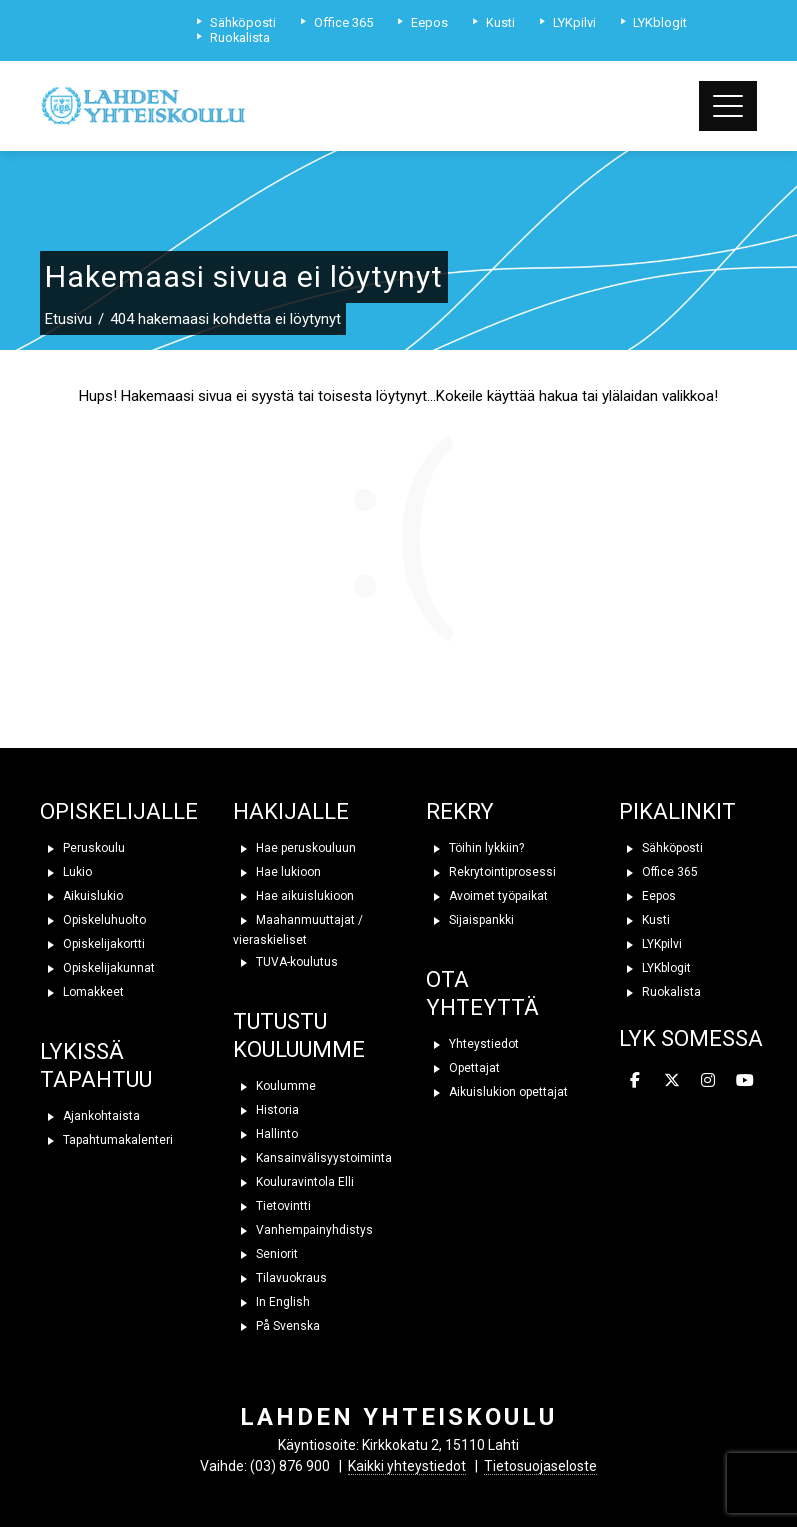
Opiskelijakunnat (97, 968)
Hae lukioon (277, 872)
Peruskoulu (82, 848)
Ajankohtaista (90, 1116)
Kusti (644, 920)
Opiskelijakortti (92, 944)
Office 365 (658, 872)
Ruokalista (660, 992)
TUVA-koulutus (285, 962)
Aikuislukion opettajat (497, 1092)
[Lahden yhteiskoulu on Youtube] (745, 1081)
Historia (266, 1110)
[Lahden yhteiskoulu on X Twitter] (672, 1081)
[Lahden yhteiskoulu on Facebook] (635, 1081)
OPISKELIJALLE (119, 811)
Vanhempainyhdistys (303, 1230)
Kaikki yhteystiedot (407, 1466)
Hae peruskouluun (294, 848)
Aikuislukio (81, 896)
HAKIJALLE (291, 811)
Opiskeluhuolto (93, 920)
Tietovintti (272, 1206)
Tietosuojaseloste (540, 1466)
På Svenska (276, 1326)
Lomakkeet (82, 992)
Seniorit (265, 1254)
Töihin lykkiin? (475, 848)
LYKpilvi (650, 944)
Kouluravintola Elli (293, 1182)
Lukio (66, 872)
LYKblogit (655, 968)
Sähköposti (661, 848)
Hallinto (265, 1134)
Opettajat (463, 1068)
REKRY (460, 811)
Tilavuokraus (280, 1278)
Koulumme (274, 1086)
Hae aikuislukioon (293, 896)
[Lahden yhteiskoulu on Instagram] (708, 1081)
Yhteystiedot (472, 1044)
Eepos (647, 896)
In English (271, 1302)
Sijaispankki (470, 920)
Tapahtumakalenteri (106, 1140)
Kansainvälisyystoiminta (312, 1158)
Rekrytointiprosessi (491, 872)
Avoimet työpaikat (487, 896)
